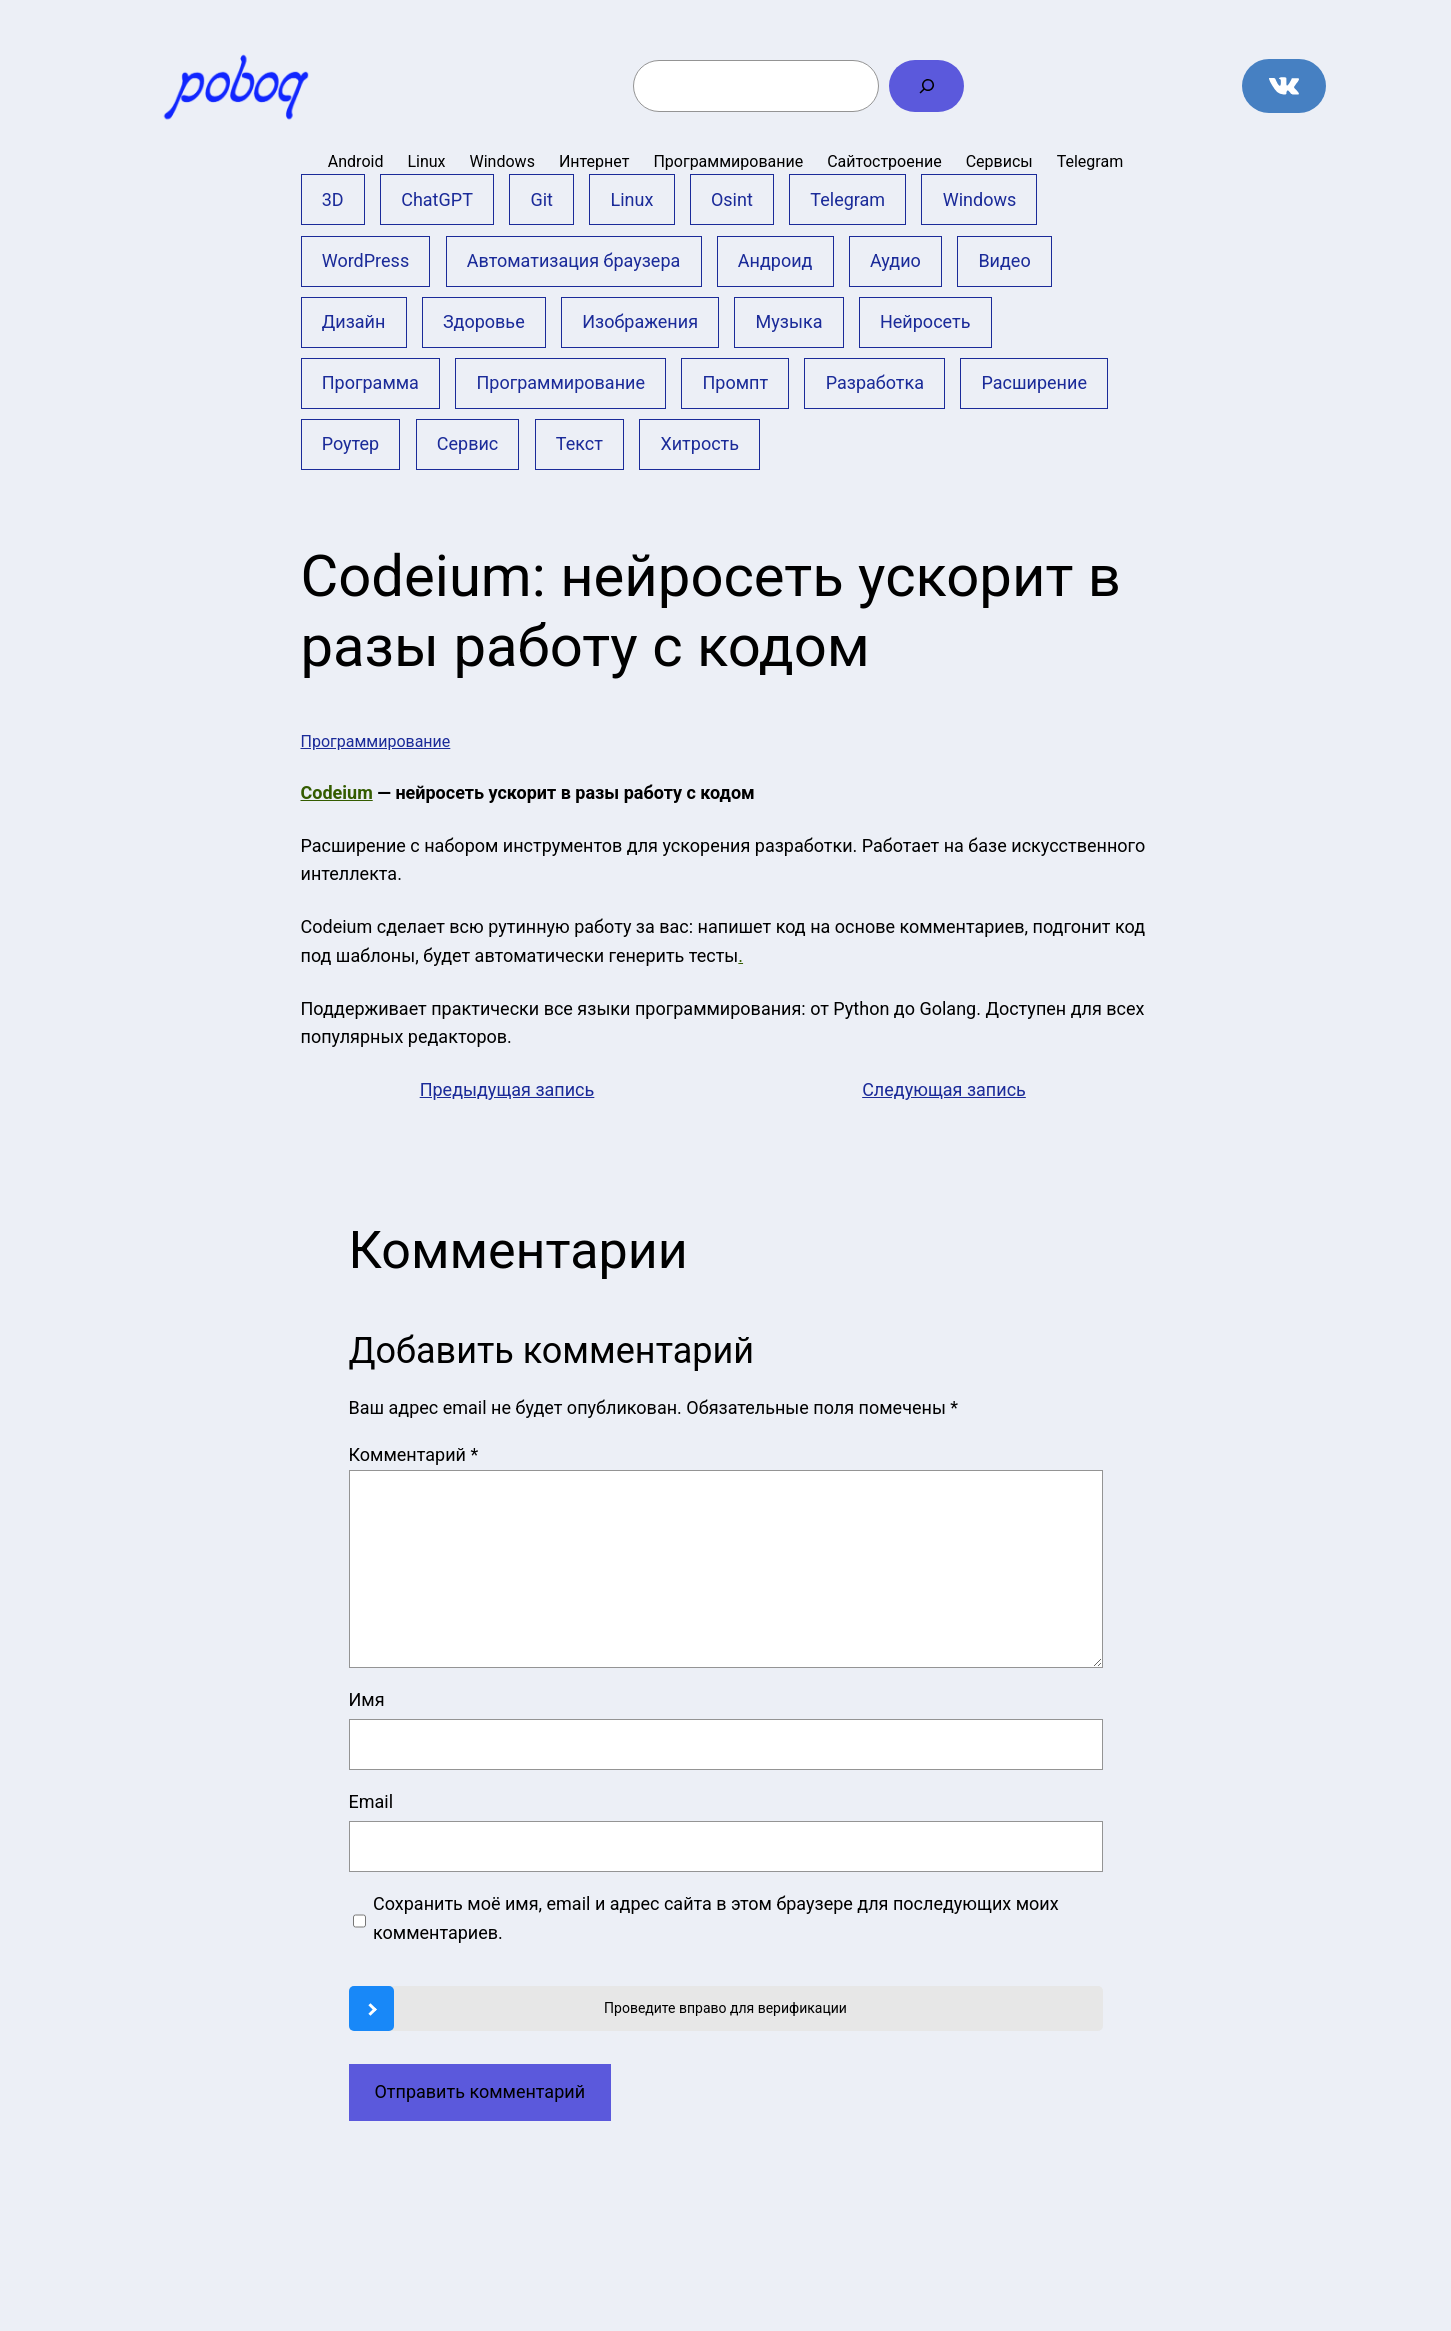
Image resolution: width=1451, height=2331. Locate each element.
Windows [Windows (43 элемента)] (980, 199)
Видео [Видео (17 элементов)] (1004, 260)
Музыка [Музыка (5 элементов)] (789, 321)
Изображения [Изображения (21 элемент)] (640, 321)
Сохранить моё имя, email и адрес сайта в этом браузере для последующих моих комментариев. (716, 1918)
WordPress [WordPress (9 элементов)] (365, 260)
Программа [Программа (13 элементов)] (370, 382)
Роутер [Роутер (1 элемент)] (351, 443)
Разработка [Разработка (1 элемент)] (875, 382)
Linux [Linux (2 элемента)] (632, 199)
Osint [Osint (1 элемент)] (732, 199)
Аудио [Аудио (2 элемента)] (895, 260)
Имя (367, 1699)
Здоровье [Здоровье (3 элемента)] (484, 321)
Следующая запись (944, 1089)
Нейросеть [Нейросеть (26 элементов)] (925, 321)
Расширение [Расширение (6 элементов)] (1034, 382)
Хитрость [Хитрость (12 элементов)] (699, 443)
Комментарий (414, 1454)
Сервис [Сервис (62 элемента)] (467, 443)
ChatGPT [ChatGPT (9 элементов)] (437, 199)
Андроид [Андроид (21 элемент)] (775, 260)
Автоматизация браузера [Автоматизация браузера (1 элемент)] (574, 260)
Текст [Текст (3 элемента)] (579, 443)
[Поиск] (927, 86)
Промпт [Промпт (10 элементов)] (736, 382)
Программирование (376, 741)
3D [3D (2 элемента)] (333, 199)
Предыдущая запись (507, 1089)
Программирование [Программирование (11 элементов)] (560, 382)
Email (371, 1801)
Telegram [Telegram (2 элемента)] (847, 199)
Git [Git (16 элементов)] (541, 199)
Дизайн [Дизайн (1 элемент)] (354, 321)
